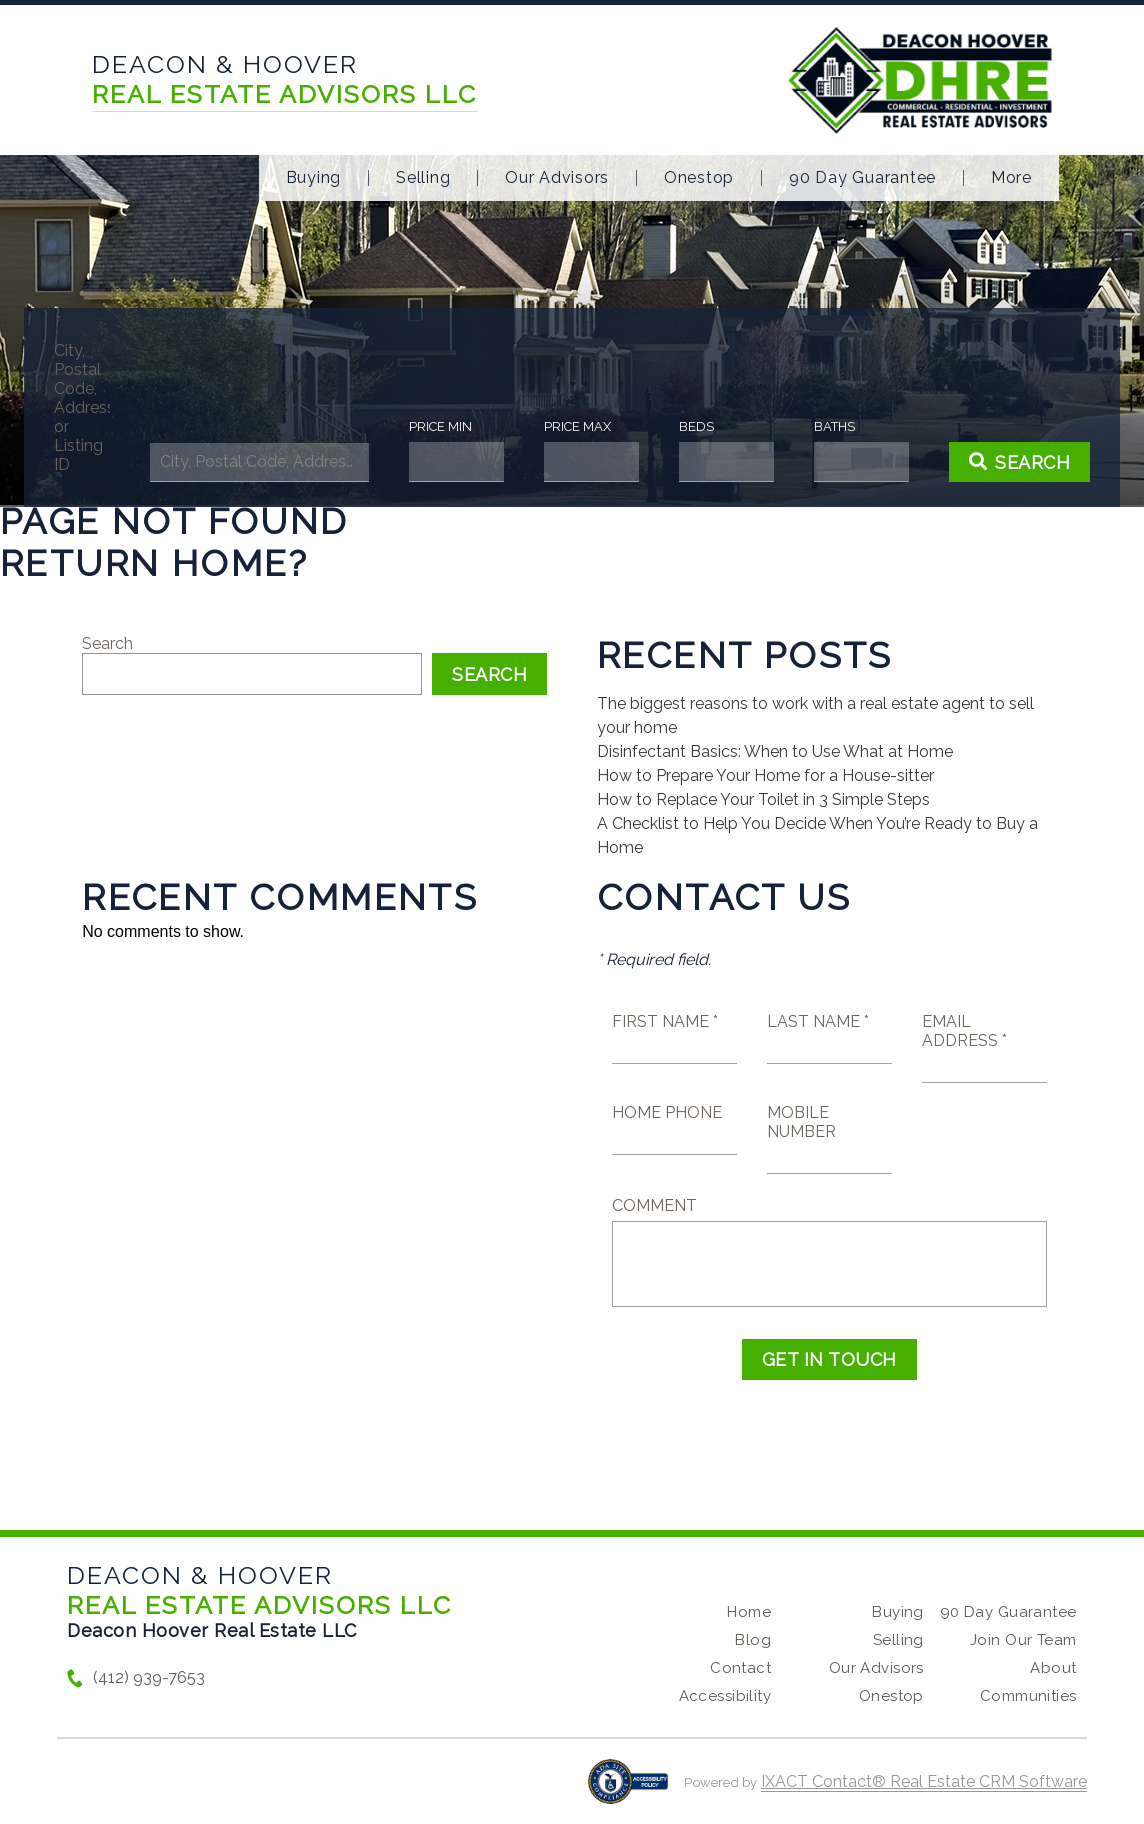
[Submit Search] (986, 462)
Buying (314, 178)
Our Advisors (557, 178)
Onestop (699, 178)
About (1053, 1668)
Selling (423, 178)
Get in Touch (829, 1359)
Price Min (448, 426)
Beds (683, 426)
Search (107, 643)
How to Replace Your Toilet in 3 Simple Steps (763, 799)
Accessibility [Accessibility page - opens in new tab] (725, 1696)
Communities (1028, 1696)
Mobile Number (801, 1122)
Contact (740, 1668)
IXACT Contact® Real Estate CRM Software (924, 1781)
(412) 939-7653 (149, 1677)
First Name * (665, 1021)
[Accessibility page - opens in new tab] (628, 1791)
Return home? (154, 563)
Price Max (575, 426)
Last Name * (818, 1021)
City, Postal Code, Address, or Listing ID (114, 407)
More (1011, 178)
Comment (654, 1205)
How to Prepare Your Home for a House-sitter (765, 775)
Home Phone (667, 1112)
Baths (811, 426)
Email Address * (964, 1031)
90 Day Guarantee (862, 178)
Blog (753, 1640)
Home (749, 1612)
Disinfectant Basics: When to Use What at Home (775, 751)
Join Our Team (1023, 1640)
